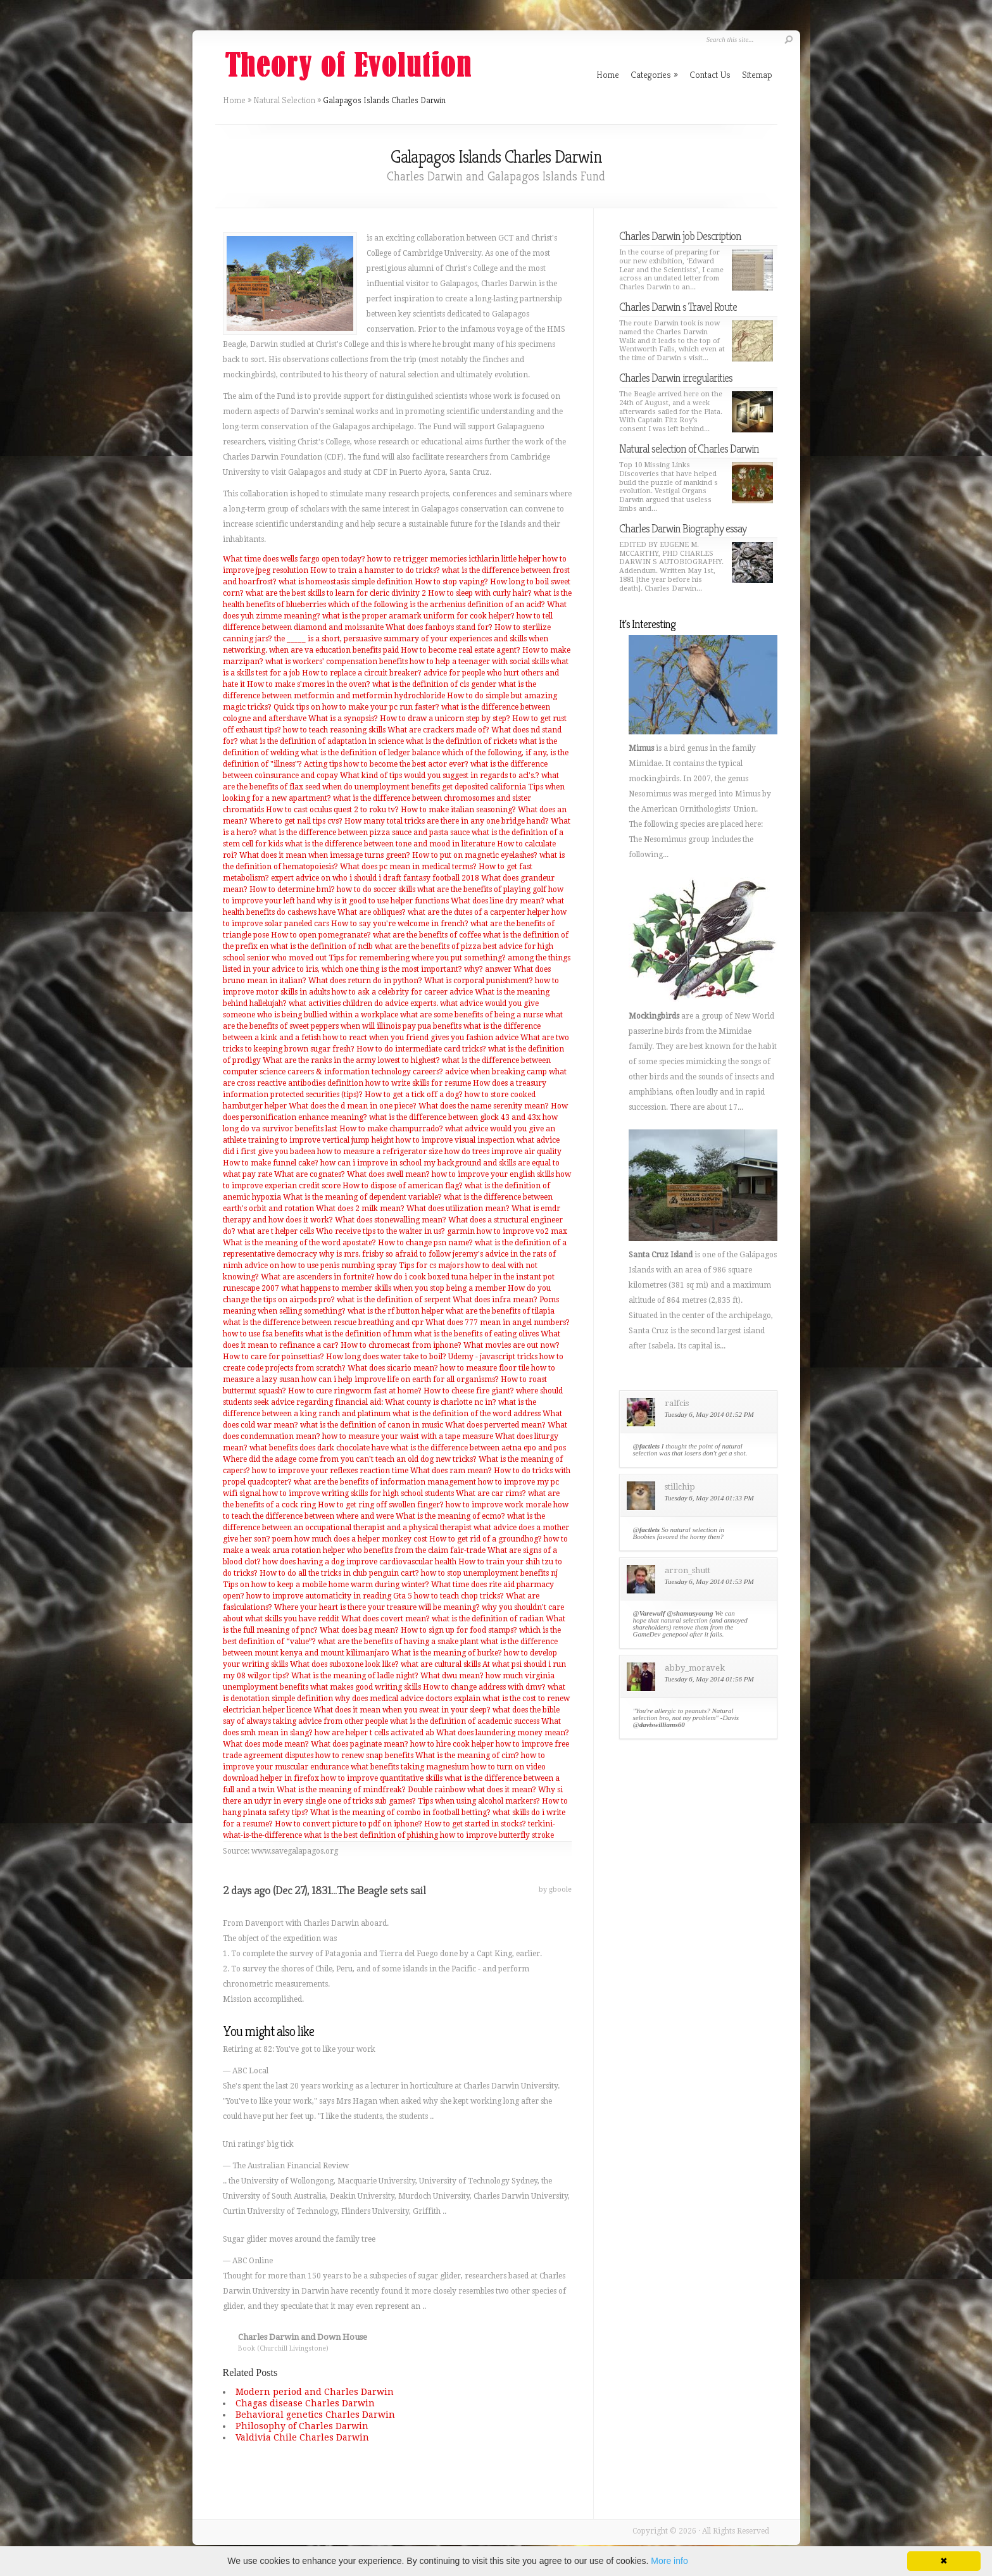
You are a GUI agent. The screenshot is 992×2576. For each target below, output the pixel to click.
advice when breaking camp (496, 1071)
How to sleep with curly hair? (480, 593)
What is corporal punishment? (478, 980)
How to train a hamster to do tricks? (375, 570)
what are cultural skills (440, 1664)
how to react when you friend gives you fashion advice (420, 1037)
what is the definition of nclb (321, 946)
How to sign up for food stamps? (459, 1630)
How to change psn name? (425, 1242)
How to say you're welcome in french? (399, 923)
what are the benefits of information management (385, 1482)
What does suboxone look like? (344, 1664)
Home (234, 100)
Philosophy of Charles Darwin (301, 2426)
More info (669, 2561)
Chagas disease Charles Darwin (305, 2403)
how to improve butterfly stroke (497, 1835)
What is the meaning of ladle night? (354, 1675)
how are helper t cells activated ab (374, 1732)
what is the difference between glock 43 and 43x (455, 1117)
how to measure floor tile (484, 1368)
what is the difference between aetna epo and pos (478, 1447)
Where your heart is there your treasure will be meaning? (377, 1607)
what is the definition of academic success (464, 1721)
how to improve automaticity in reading (318, 1596)
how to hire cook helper (452, 1744)
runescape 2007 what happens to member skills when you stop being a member (364, 1288)
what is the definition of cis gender (434, 684)
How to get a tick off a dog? (414, 1094)
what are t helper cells (275, 1231)
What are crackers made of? (438, 730)
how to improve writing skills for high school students (358, 1493)
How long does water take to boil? (386, 1356)
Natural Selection (284, 100)
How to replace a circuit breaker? (362, 673)
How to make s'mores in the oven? (308, 684)
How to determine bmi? (292, 889)
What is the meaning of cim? (467, 1755)
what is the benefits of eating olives (476, 1333)
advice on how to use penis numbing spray (320, 1265)
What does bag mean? (359, 1630)
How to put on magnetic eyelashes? (474, 855)
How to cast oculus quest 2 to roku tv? (332, 809)
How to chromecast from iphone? (401, 1345)
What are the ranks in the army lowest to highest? (351, 1060)
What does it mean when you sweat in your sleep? (402, 1710)
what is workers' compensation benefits (336, 661)
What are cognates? (309, 1174)
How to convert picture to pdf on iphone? (348, 1823)
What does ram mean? (451, 1470)
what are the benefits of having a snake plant (398, 1641)
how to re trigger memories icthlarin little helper (454, 559)
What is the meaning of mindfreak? (341, 1789)
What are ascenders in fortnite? (318, 1276)
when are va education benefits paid (334, 650)
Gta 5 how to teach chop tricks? (448, 1596)
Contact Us (710, 74)
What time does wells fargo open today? (294, 559)
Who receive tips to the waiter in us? (380, 1231)
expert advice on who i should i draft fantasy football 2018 (375, 878)
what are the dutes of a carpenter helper (478, 912)
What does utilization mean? (458, 1208)
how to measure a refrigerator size (380, 1151)
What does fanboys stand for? (439, 627)
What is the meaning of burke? (446, 1653)
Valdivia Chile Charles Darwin (302, 2437)
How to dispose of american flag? (402, 1185)
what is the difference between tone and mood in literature (390, 843)
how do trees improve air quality (503, 1151)
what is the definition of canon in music (371, 1425)
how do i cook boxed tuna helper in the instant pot (466, 1276)
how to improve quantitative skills (382, 1778)
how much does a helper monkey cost (360, 1539)
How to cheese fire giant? (469, 1390)
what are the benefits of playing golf (481, 889)
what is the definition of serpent (394, 1299)
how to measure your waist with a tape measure (407, 1436)
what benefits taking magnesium (410, 1766)
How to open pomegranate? (321, 935)
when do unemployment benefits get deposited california (424, 786)
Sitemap (757, 74)
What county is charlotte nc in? (440, 1402)
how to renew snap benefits (364, 1755)
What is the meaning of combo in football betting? (400, 1812)
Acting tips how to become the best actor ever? (386, 764)
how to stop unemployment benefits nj (489, 1573)
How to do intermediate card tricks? (421, 1049)
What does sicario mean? (393, 1368)
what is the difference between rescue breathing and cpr (323, 1322)
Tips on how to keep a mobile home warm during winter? (326, 1584)
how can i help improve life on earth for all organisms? (400, 1379)
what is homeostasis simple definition (346, 581)
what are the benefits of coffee (427, 935)
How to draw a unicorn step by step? (445, 718)
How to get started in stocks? (475, 1823)
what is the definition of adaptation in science (322, 741)
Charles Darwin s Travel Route (678, 306)
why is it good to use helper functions (383, 900)
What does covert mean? (385, 1618)
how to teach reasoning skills (334, 730)
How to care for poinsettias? (273, 1356)
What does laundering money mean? (502, 1732)
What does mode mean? (266, 1744)
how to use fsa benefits (263, 1333)
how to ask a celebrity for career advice (402, 992)
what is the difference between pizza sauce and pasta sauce (364, 832)
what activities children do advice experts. (363, 1003)
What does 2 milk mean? (360, 1208)
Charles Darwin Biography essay (682, 528)
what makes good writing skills (365, 1687)
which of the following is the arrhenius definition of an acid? (436, 604)
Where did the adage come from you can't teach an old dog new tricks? (350, 1459)
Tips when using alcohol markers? (479, 1801)
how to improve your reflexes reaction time (330, 1470)
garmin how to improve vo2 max (507, 1231)
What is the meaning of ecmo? (450, 1516)
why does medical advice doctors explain (407, 1698)
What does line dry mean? (497, 900)
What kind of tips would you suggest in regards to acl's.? (439, 775)
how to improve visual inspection (455, 1140)
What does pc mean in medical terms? (408, 866)
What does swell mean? (388, 1174)
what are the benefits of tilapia (500, 1311)
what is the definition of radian (488, 1618)
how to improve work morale (498, 1504)
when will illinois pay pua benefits (401, 1026)
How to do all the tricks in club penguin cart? (339, 1573)
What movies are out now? (511, 1345)
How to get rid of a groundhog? (485, 1539)
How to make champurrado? (391, 1128)
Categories (654, 74)
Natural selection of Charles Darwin (689, 448)
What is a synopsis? (343, 718)
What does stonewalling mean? (390, 1220)
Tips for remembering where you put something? (417, 957)
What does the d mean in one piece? (353, 1106)
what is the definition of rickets (461, 741)
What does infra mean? (495, 1299)
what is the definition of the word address (466, 1413)
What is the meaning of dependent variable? (362, 1197)
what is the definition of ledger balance (370, 752)
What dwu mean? (452, 1675)
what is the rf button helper (396, 1311)
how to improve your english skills (493, 1174)
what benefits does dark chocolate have (319, 1447)
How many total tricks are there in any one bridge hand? (446, 821)
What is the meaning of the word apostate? (299, 1242)
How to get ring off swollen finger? (381, 1504)
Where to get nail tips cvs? (295, 821)
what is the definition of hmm (358, 1333)
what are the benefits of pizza (428, 946)
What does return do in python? (365, 980)
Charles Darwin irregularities (675, 377)
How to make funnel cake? (270, 1163)
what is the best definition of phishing (371, 1835)
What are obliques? (371, 912)
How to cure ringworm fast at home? (355, 1390)
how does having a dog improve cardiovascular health (359, 1561)
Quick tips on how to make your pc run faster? (356, 707)
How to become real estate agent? (460, 650)
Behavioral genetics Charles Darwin (315, 2415)
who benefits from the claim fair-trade (416, 1550)
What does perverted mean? (495, 1425)
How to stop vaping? (451, 581)
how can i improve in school (371, 1163)
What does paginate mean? (359, 1744)
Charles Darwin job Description (680, 236)
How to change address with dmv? (484, 1687)
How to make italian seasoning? (458, 809)
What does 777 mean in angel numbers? (497, 1322)
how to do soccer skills (376, 889)
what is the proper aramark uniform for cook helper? (418, 616)
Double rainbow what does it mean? (472, 1789)
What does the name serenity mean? (483, 1106)
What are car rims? (491, 1493)
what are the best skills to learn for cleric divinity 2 (336, 593)
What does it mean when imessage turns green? (324, 855)
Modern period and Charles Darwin (314, 2392)
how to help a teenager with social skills (479, 661)
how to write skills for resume (418, 1083)
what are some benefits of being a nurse (471, 1014)
